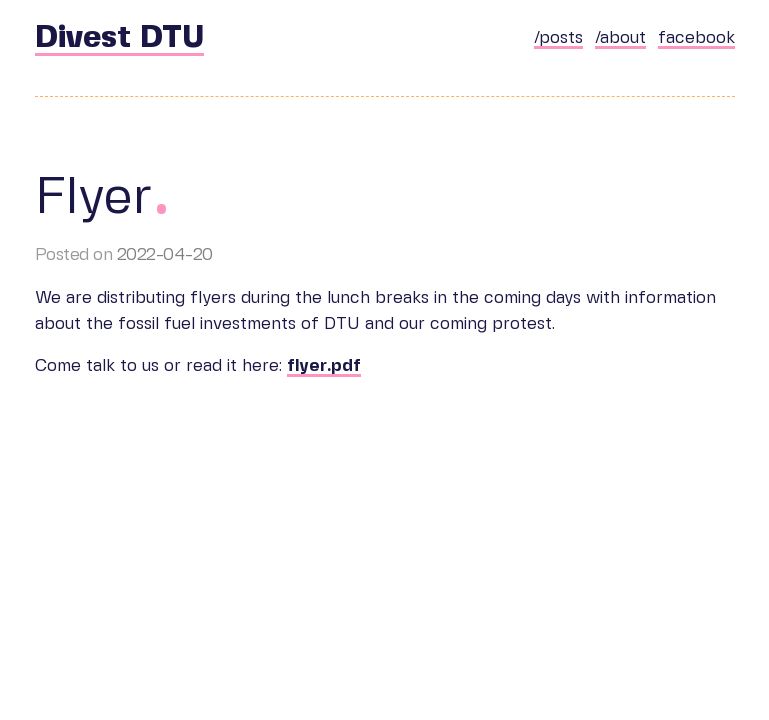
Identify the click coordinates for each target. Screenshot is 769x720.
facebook (696, 38)
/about (620, 38)
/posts (558, 38)
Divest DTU (119, 38)
